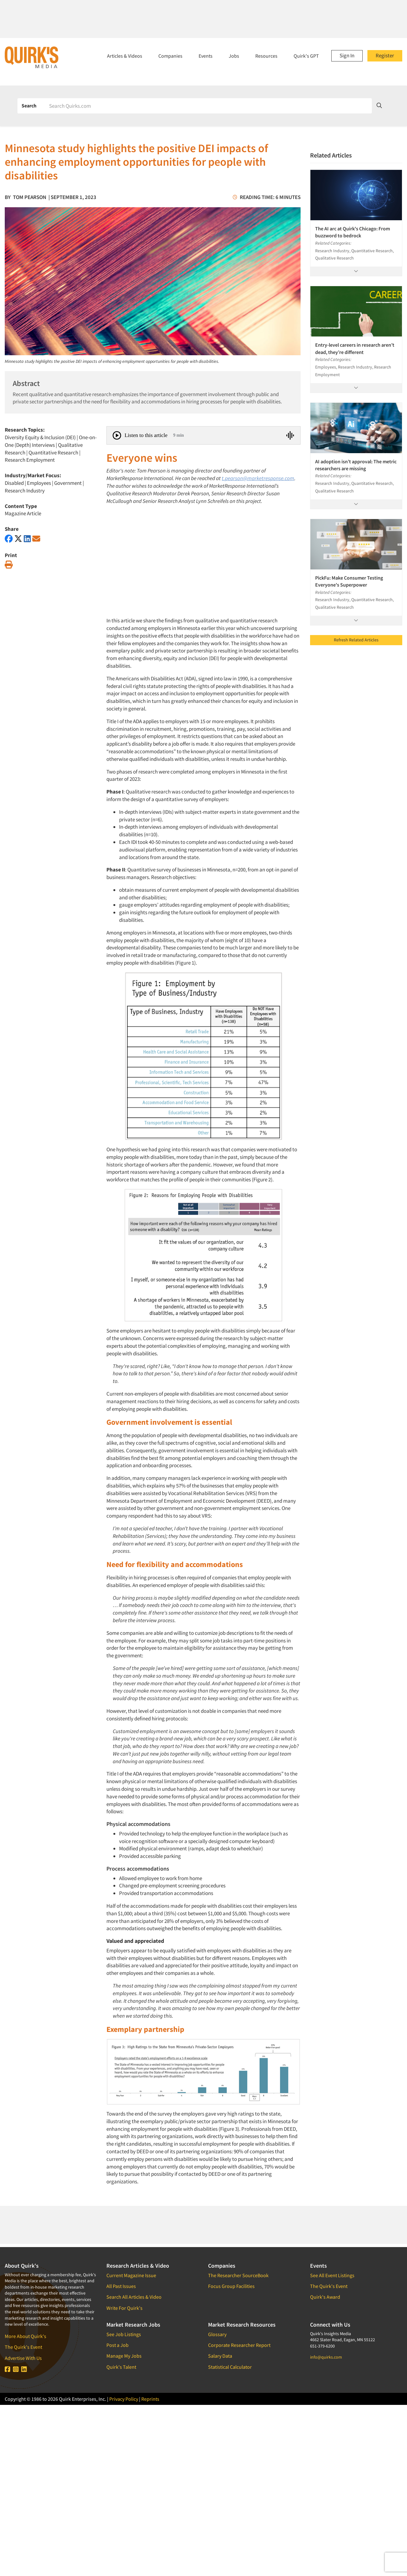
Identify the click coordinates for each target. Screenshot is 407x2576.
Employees (39, 482)
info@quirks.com (326, 2357)
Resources (266, 56)
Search (29, 105)
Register (385, 55)
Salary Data (220, 2356)
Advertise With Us (23, 2358)
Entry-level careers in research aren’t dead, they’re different (354, 348)
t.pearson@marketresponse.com (258, 478)
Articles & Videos (124, 56)
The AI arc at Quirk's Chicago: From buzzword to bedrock (352, 232)
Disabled (14, 482)
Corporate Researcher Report (239, 2345)
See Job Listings (123, 2334)
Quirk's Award (325, 2297)
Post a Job (117, 2345)
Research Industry (25, 490)
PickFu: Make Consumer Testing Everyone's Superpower (349, 581)
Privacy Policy (123, 2399)
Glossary (217, 2334)
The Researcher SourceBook (238, 2275)
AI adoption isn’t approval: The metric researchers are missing (356, 465)
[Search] (208, 106)
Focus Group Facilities (231, 2286)
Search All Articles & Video (134, 2297)
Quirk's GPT (306, 56)
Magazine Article (23, 513)
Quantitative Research (53, 452)
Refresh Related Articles (356, 640)
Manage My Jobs (124, 2356)
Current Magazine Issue (131, 2275)
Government (68, 482)
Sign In (347, 55)
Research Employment (30, 459)
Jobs (234, 56)
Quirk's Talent (121, 2367)
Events (206, 56)
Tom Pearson (29, 197)
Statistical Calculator (230, 2367)
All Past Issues (121, 2286)
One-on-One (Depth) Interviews (51, 441)
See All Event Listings (332, 2275)
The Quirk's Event (23, 2347)
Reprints (150, 2399)
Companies (170, 56)
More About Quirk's (25, 2336)
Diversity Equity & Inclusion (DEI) (40, 437)
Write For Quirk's (124, 2308)
